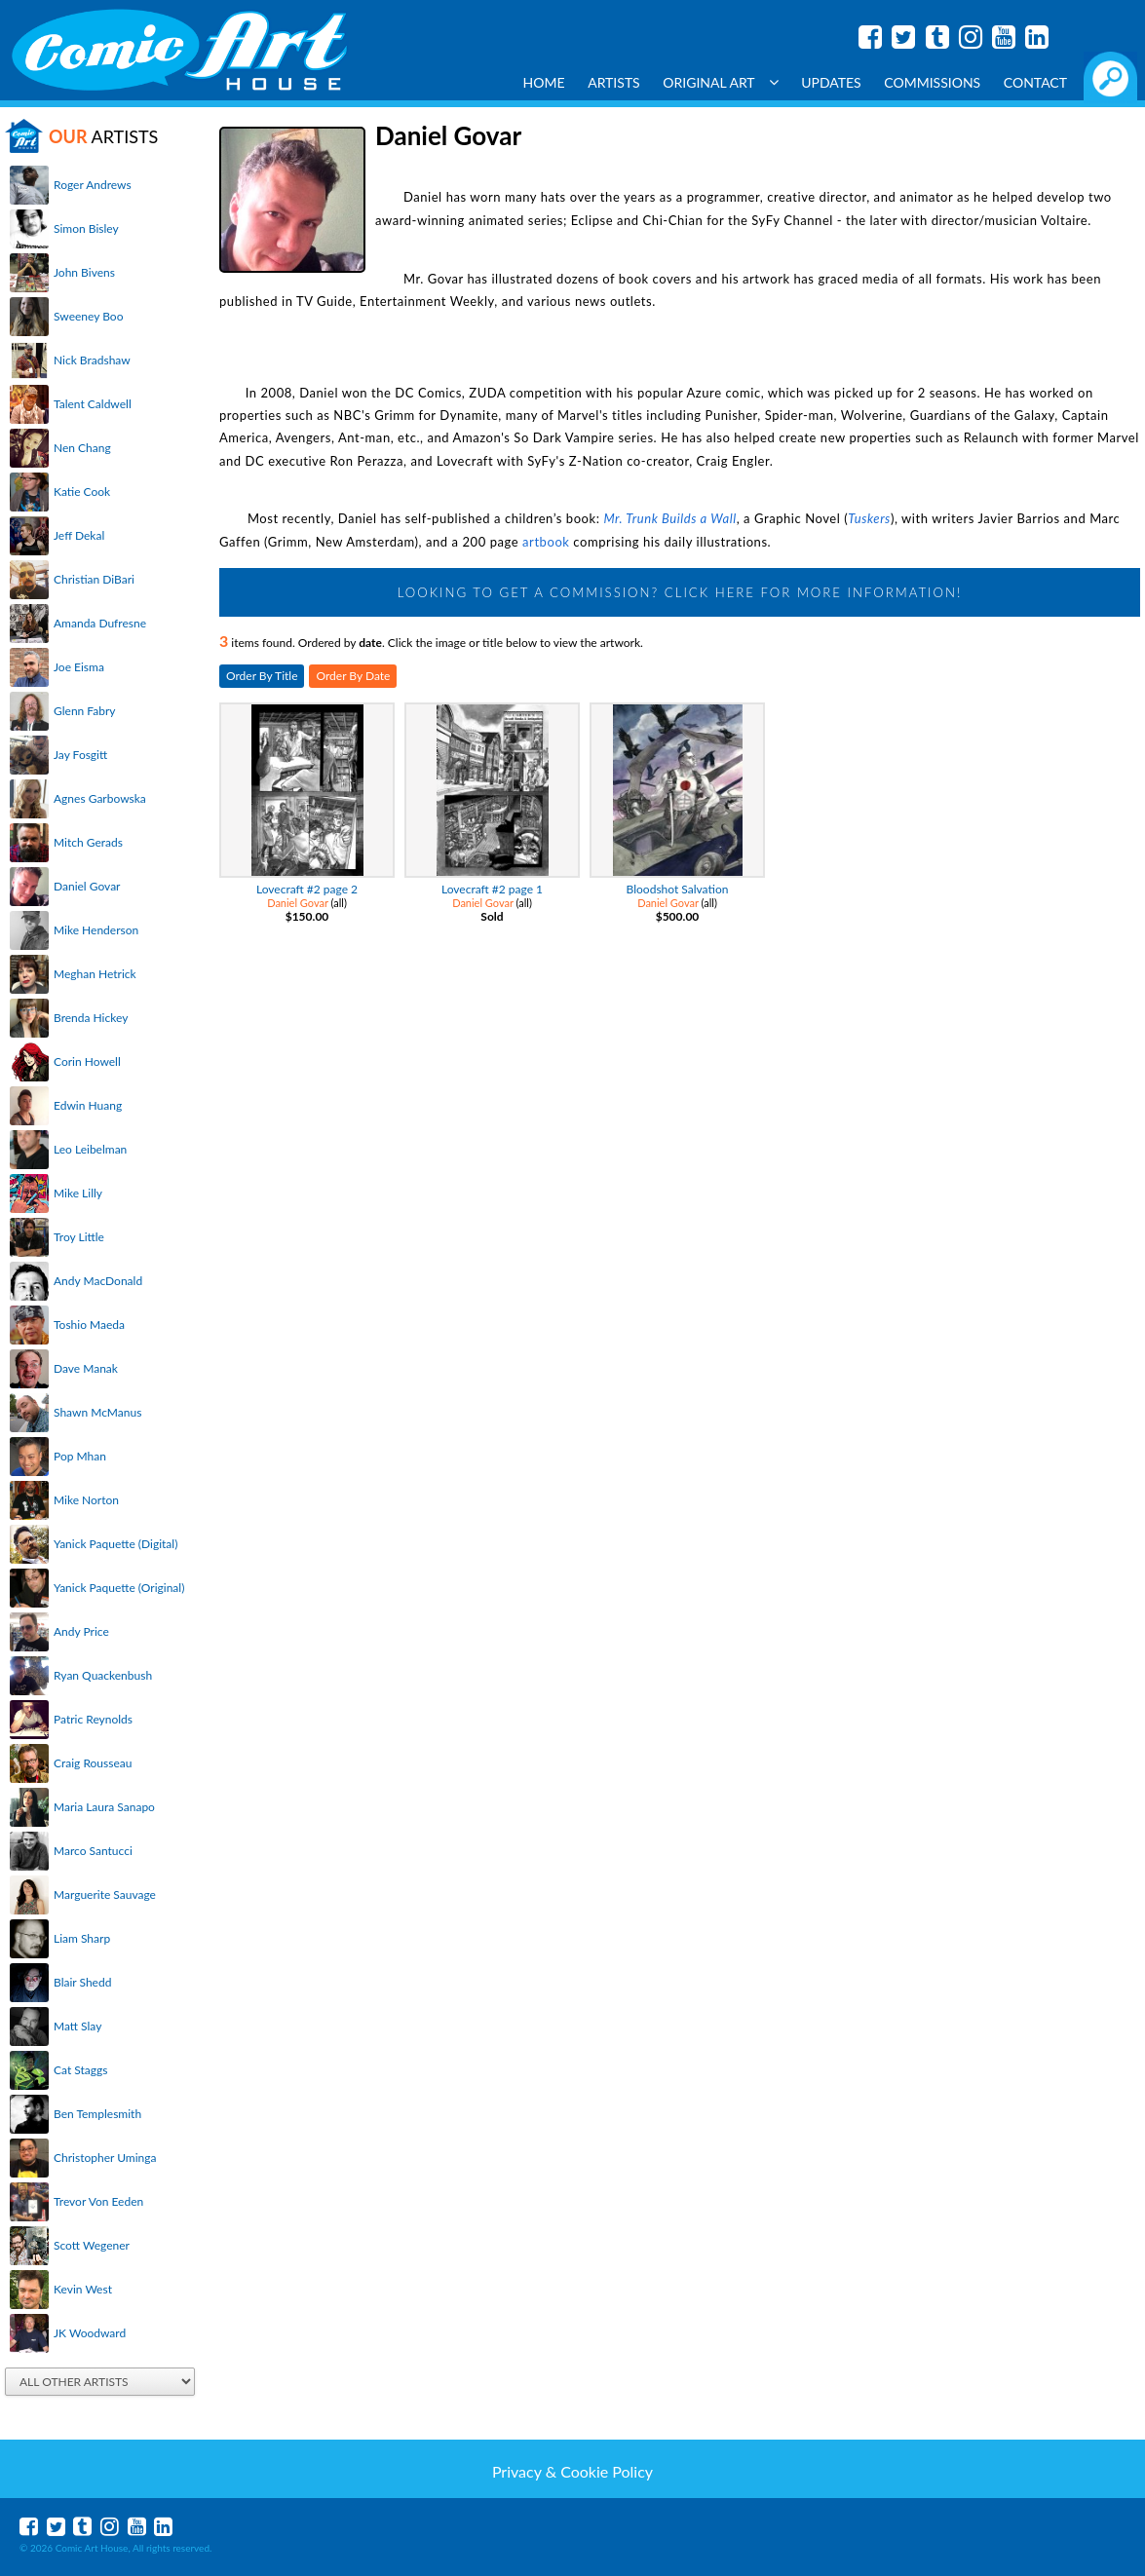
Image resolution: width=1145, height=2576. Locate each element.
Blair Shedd (82, 1982)
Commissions (932, 82)
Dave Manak (86, 1368)
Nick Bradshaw (92, 360)
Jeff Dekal (79, 535)
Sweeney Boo (88, 316)
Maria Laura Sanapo (104, 1806)
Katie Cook (82, 491)
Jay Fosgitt (80, 754)
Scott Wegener (92, 2245)
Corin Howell (87, 1061)
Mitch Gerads (88, 842)
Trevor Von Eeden (98, 2201)
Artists (614, 82)
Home (544, 82)
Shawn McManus (97, 1412)
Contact (1035, 82)
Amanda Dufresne (100, 623)
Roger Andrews (93, 184)
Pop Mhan (80, 1456)
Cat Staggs (80, 2070)
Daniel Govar (87, 886)
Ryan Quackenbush (103, 1675)
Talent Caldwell (93, 404)
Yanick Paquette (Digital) (115, 1543)
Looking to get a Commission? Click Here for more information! (680, 592)
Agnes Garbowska (100, 798)
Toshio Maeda (89, 1324)
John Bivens (84, 272)
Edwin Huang (88, 1105)
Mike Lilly (78, 1193)
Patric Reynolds (93, 1719)
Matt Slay (77, 2026)
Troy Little (79, 1237)
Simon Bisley (86, 228)
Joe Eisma (79, 667)
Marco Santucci (93, 1850)
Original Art (720, 82)
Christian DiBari (94, 579)
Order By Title (261, 675)
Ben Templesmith (97, 2113)
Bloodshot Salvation (678, 889)
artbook (545, 541)
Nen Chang (82, 447)
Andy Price (81, 1631)
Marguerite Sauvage (105, 1894)
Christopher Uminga (105, 2157)
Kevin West (83, 2289)
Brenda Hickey (91, 1017)
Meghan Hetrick (95, 973)
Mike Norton (86, 1500)
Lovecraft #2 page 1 (492, 889)
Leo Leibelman (90, 1149)
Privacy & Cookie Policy (572, 2471)
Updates (831, 82)
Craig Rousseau (93, 1763)
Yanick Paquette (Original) (119, 1587)
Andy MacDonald (98, 1280)
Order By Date (353, 675)
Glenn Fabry (85, 710)
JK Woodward (90, 2333)
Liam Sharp (82, 1938)
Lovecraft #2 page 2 (307, 889)
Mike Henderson (96, 930)
